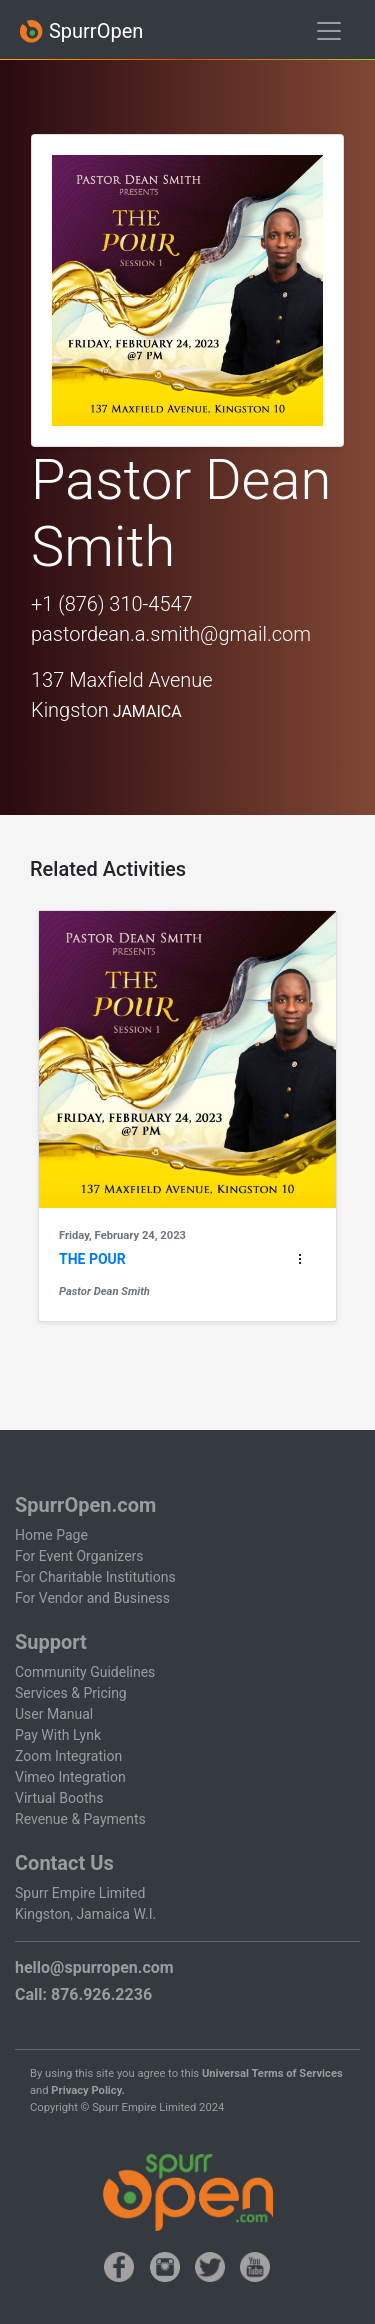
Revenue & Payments (80, 1819)
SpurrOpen (81, 31)
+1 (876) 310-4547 (112, 604)
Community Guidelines (85, 1672)
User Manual (54, 1714)
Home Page (51, 1535)
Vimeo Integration (70, 1777)
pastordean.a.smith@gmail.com (171, 634)
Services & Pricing (71, 1693)
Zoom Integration (68, 1756)
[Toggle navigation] (329, 31)
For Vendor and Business (92, 1598)
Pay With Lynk (58, 1735)
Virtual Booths (59, 1798)
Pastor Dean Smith (104, 1291)
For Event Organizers (79, 1556)
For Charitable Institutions (95, 1577)
